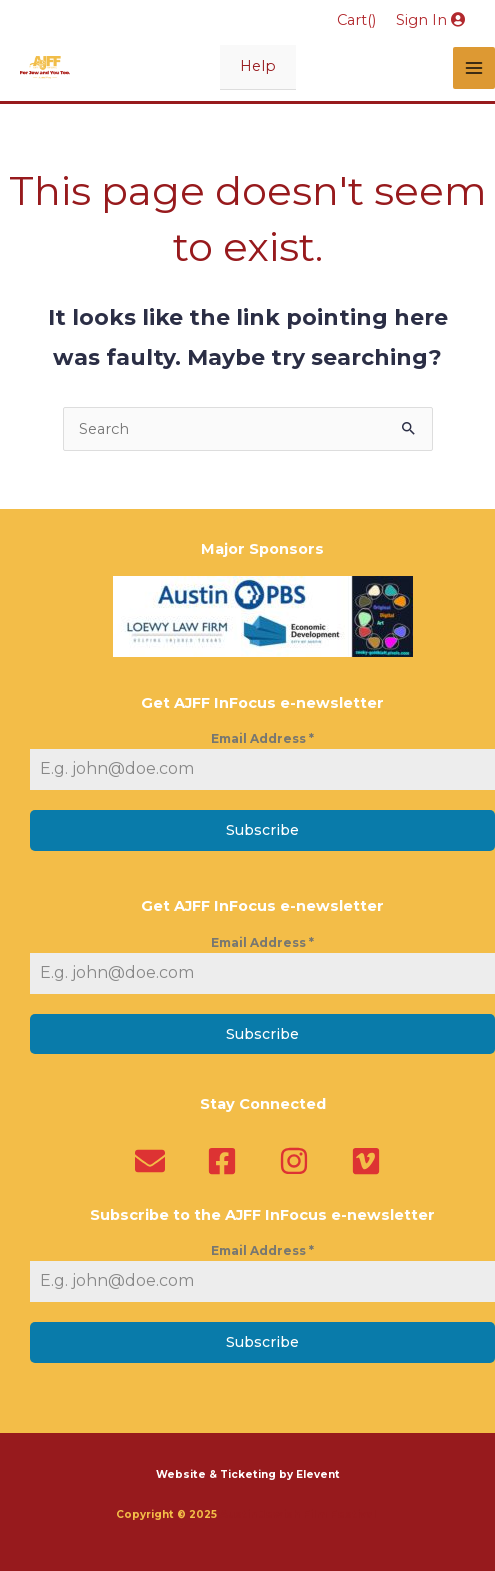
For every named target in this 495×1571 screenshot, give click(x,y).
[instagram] (298, 1161)
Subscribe (262, 830)
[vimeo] (370, 1161)
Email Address (262, 738)
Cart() (356, 20)
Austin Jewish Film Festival (299, 1514)
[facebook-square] (226, 1161)
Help (258, 66)
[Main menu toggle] (474, 68)
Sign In (430, 20)
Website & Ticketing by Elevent (248, 1474)
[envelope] (154, 1161)
